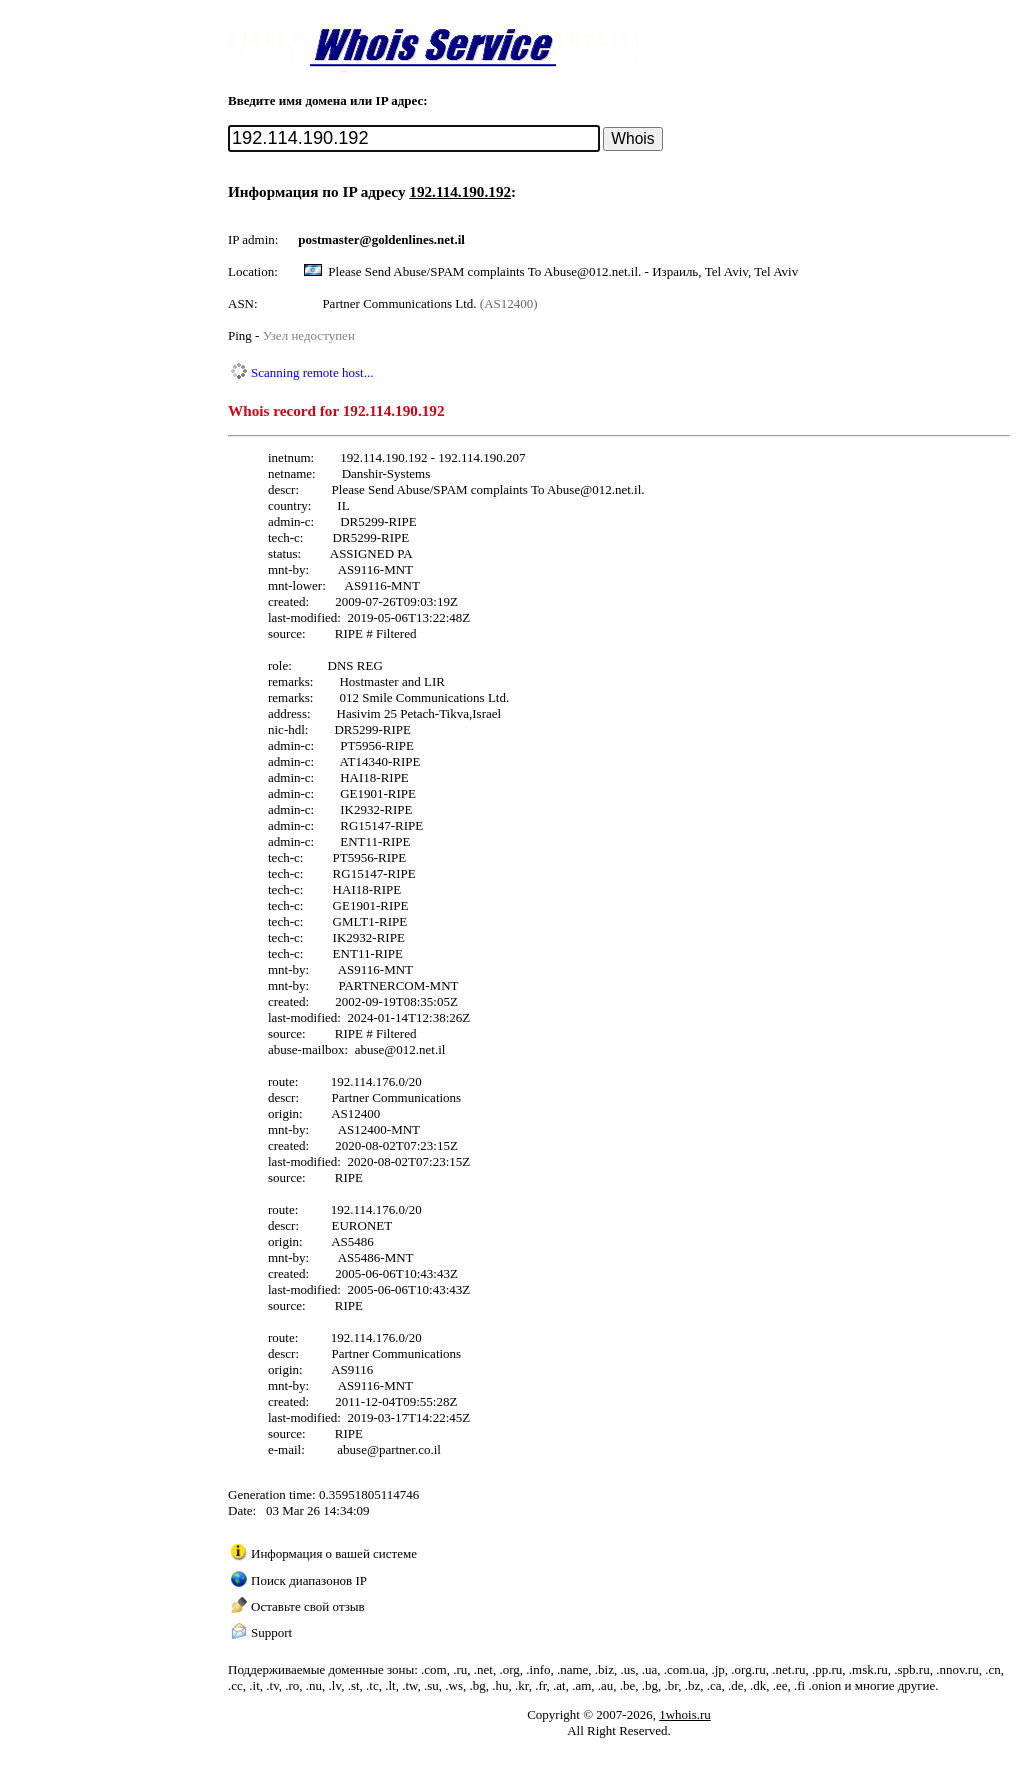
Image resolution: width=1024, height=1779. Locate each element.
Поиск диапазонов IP (309, 1580)
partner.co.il (410, 1449)
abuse (370, 1049)
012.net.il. (618, 489)
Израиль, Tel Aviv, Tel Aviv (725, 271)
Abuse (563, 489)
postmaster (328, 239)
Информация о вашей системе (334, 1553)
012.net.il (420, 1049)
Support (271, 1632)
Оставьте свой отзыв (308, 1606)
